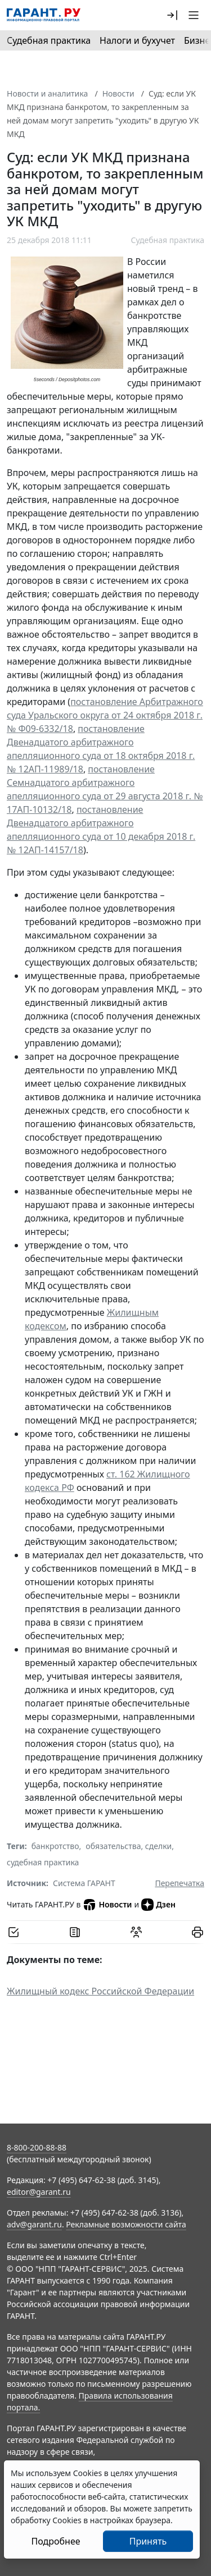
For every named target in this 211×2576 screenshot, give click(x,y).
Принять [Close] (148, 2541)
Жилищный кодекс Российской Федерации (100, 1991)
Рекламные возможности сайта (126, 2224)
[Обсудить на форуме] (136, 1932)
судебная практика (43, 1862)
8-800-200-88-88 (36, 2147)
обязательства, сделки (129, 1846)
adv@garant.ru (34, 2224)
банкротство (55, 1846)
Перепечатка (179, 1883)
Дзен (158, 1904)
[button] (172, 15)
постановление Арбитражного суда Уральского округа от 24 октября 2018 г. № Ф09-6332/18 (105, 715)
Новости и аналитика (47, 93)
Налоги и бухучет (137, 40)
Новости (118, 93)
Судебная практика (49, 40)
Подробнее (55, 2541)
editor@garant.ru (39, 2191)
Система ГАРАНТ (84, 1883)
